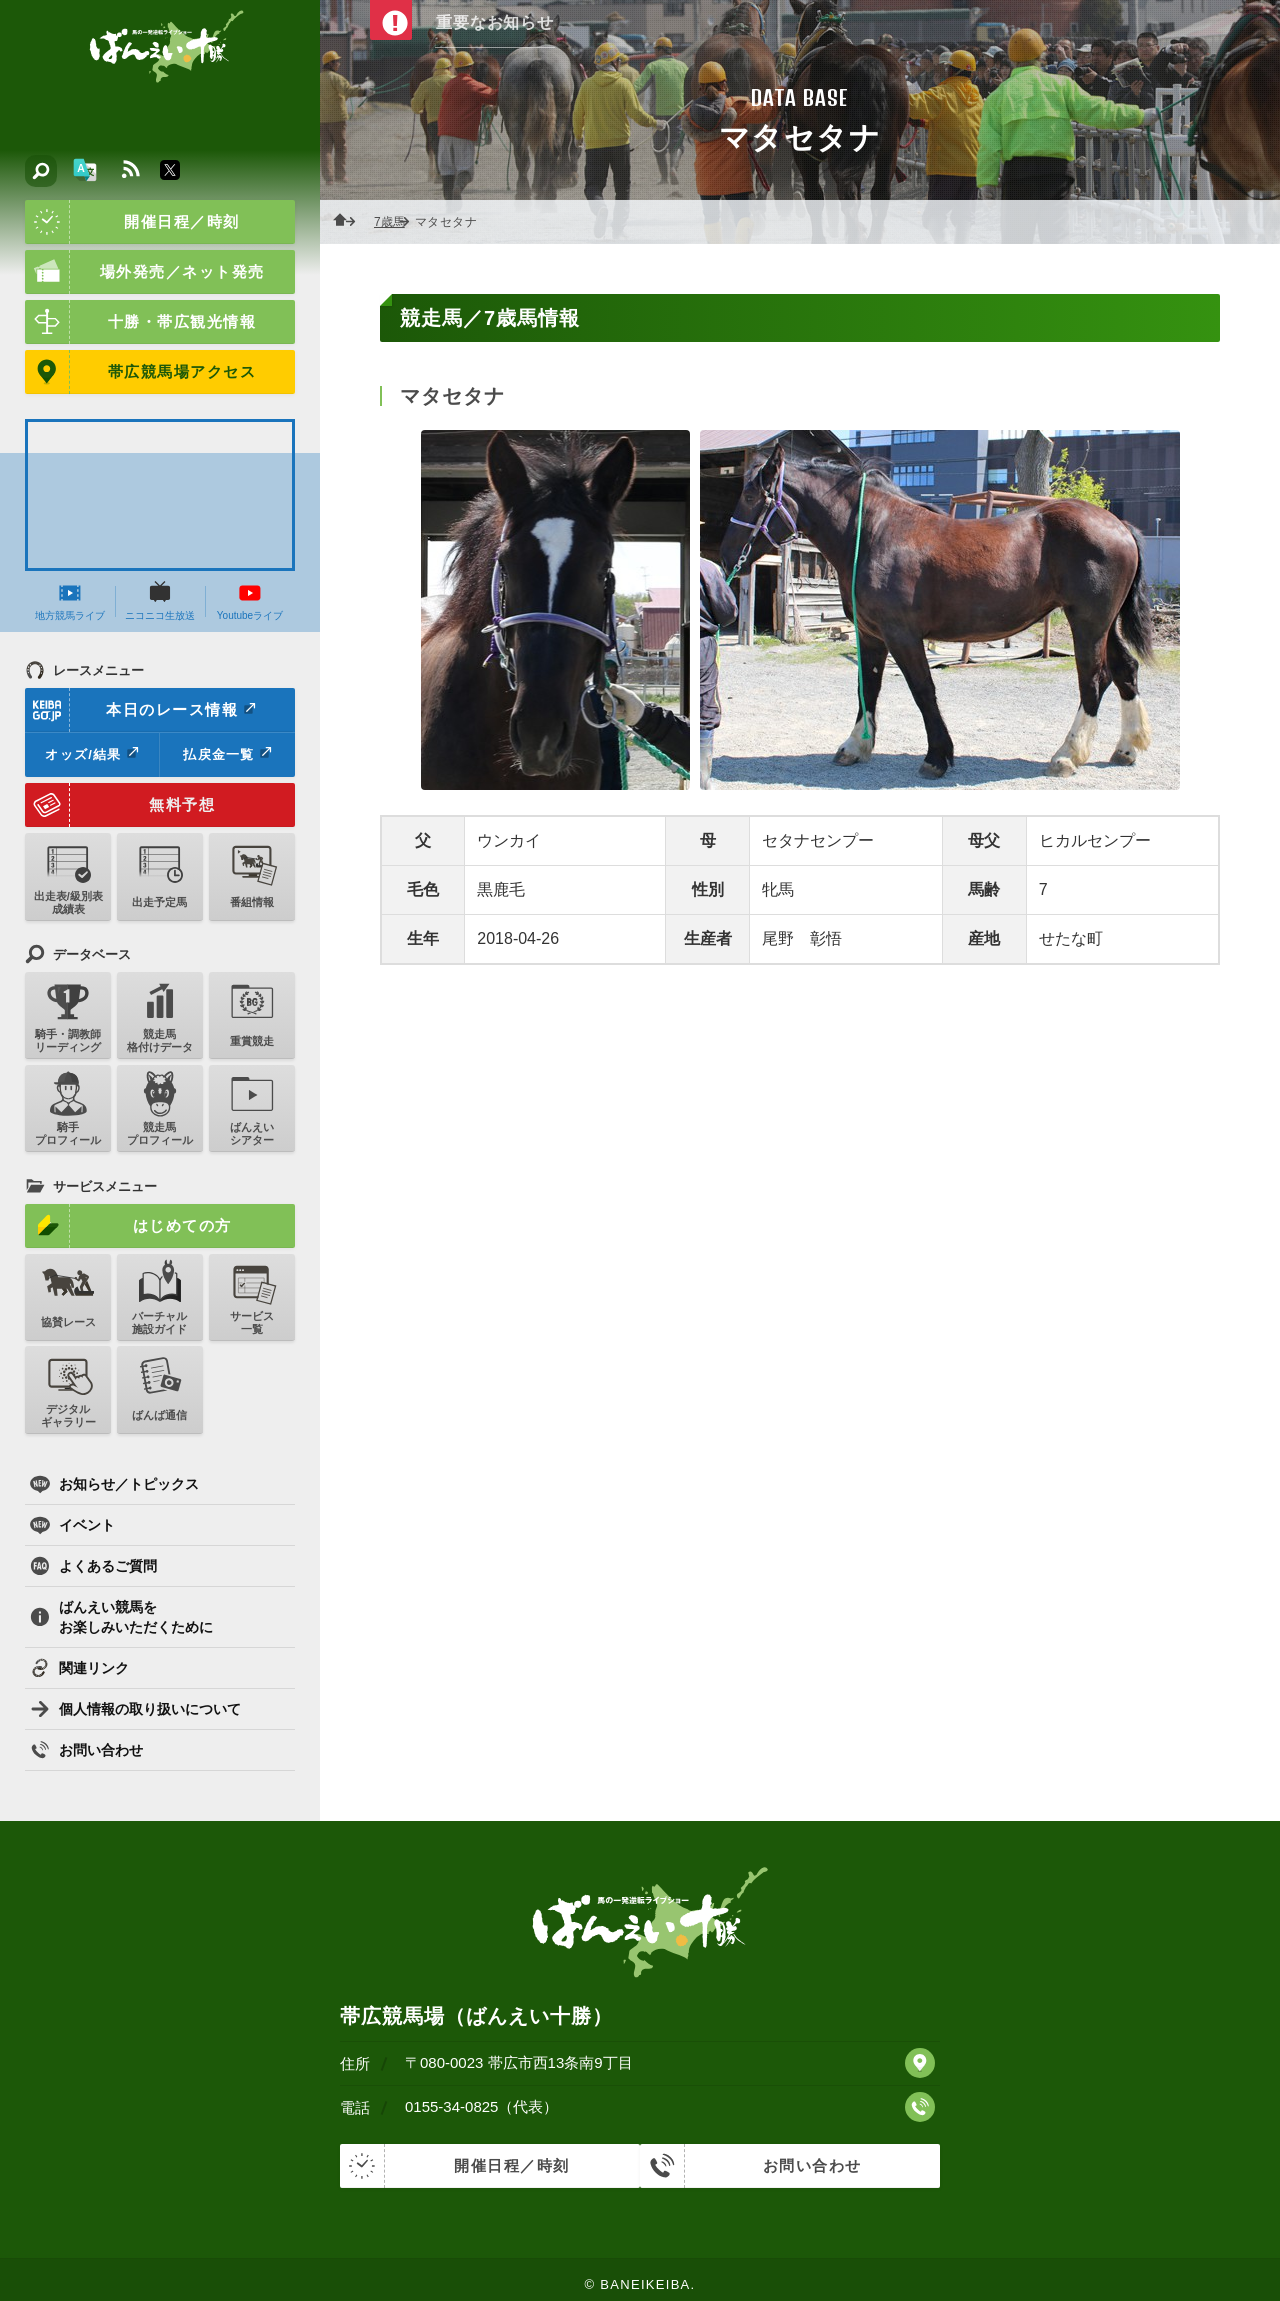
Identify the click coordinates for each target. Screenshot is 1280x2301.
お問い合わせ (86, 1750)
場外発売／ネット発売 (145, 272)
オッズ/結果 (91, 754)
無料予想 (120, 805)
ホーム (350, 222)
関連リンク (79, 1668)
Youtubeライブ (250, 601)
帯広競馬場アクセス (140, 372)
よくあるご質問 (93, 1566)
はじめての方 (128, 1226)
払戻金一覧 (227, 754)
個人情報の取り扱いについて (135, 1709)
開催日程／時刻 (132, 222)
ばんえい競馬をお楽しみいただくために (121, 1617)
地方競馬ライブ (70, 601)
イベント (72, 1525)
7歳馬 (395, 222)
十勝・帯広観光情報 (140, 322)
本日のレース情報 (141, 710)
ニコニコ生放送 (160, 601)
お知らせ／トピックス (114, 1484)
